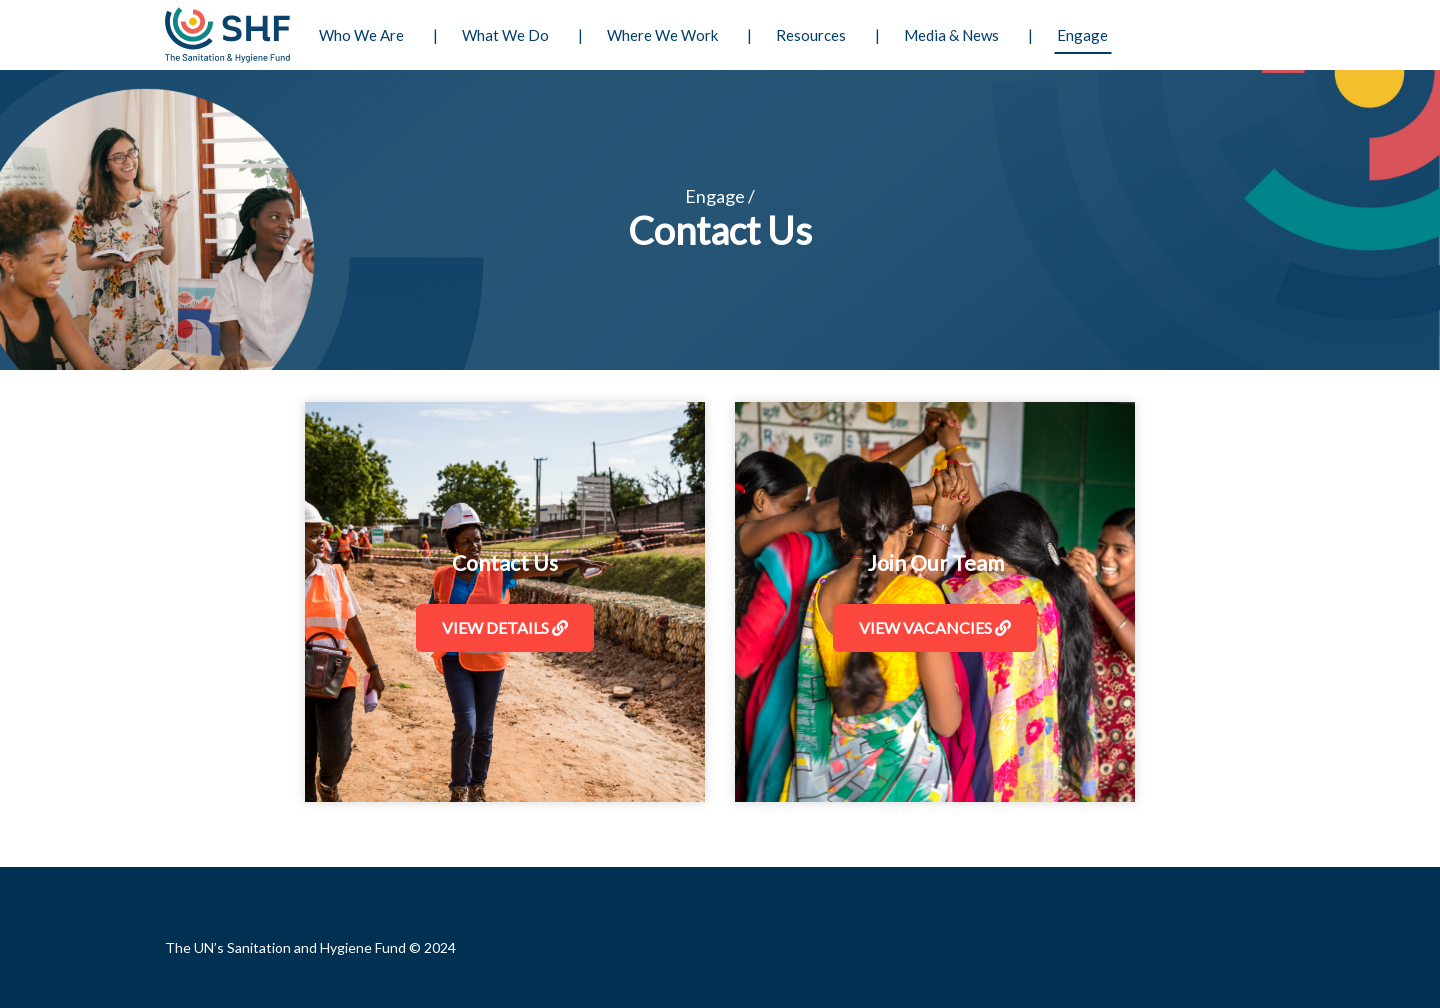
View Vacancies (935, 627)
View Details (505, 627)
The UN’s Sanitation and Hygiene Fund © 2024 (310, 947)
